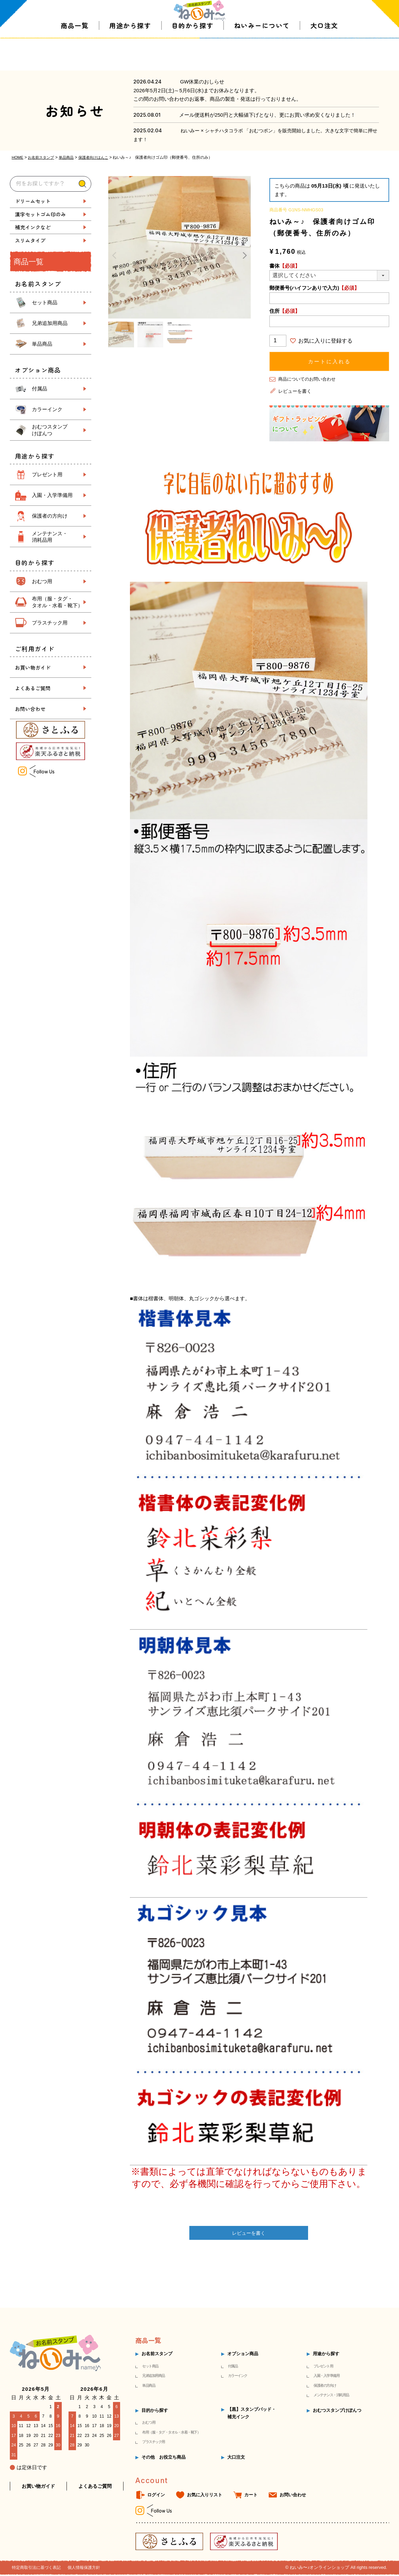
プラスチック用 (50, 622)
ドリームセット (33, 201)
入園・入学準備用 (52, 495)
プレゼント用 (47, 474)
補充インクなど (33, 227)
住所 (284, 311)
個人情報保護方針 (89, 2568)
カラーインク (47, 409)
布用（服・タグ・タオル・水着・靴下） (171, 2433)
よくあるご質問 (33, 687)
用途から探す (130, 57)
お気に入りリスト (204, 2495)
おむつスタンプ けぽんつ (50, 429)
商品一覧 (75, 57)
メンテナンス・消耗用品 (331, 2396)
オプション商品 (242, 2355)
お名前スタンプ (42, 157)
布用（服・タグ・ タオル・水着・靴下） (57, 602)
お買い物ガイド (33, 667)
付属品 (39, 388)
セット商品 (44, 302)
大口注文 (324, 57)
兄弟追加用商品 (50, 323)
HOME (18, 157)
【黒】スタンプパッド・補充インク (251, 2414)
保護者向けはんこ (98, 157)
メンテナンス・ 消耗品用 (50, 536)
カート (251, 2495)
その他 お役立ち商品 (163, 2458)
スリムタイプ (30, 240)
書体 (284, 265)
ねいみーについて (262, 57)
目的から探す (192, 57)
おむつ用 (42, 581)
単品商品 (70, 157)
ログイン (156, 2495)
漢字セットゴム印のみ (40, 213)
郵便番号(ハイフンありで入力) (314, 288)
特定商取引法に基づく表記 (38, 2568)
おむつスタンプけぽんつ (337, 2411)
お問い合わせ (30, 708)
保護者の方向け (50, 516)
